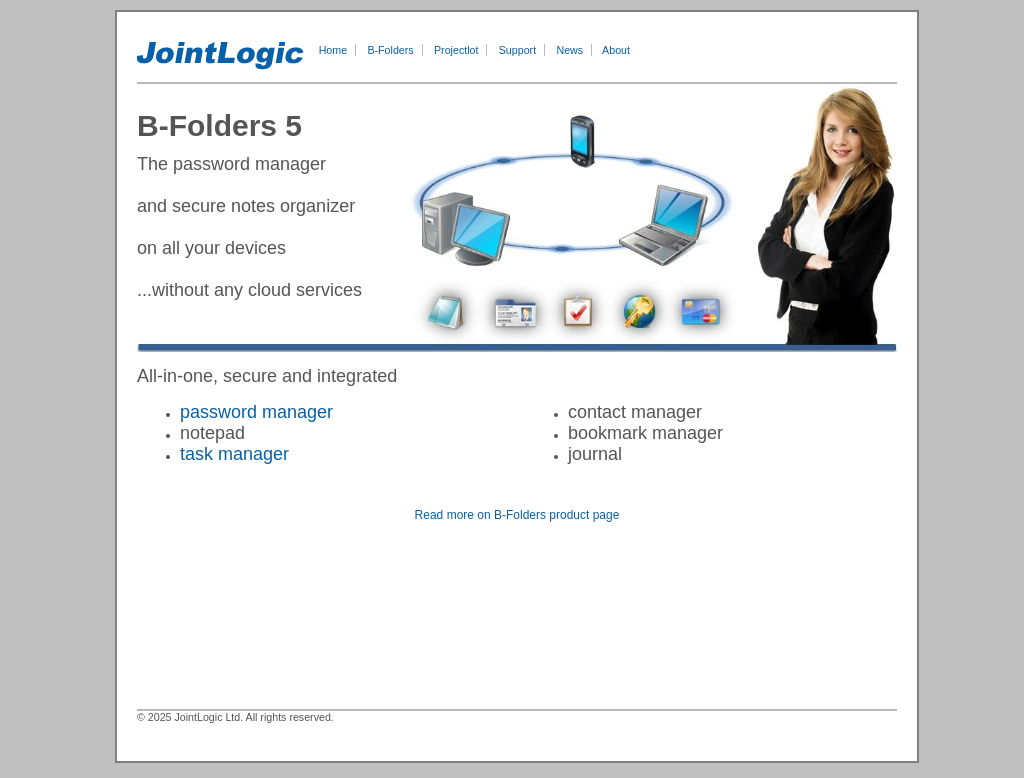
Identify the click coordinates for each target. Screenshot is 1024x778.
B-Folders (390, 50)
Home (333, 50)
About (616, 50)
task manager (234, 454)
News (569, 50)
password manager (256, 412)
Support (517, 50)
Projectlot (456, 50)
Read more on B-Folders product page (517, 515)
